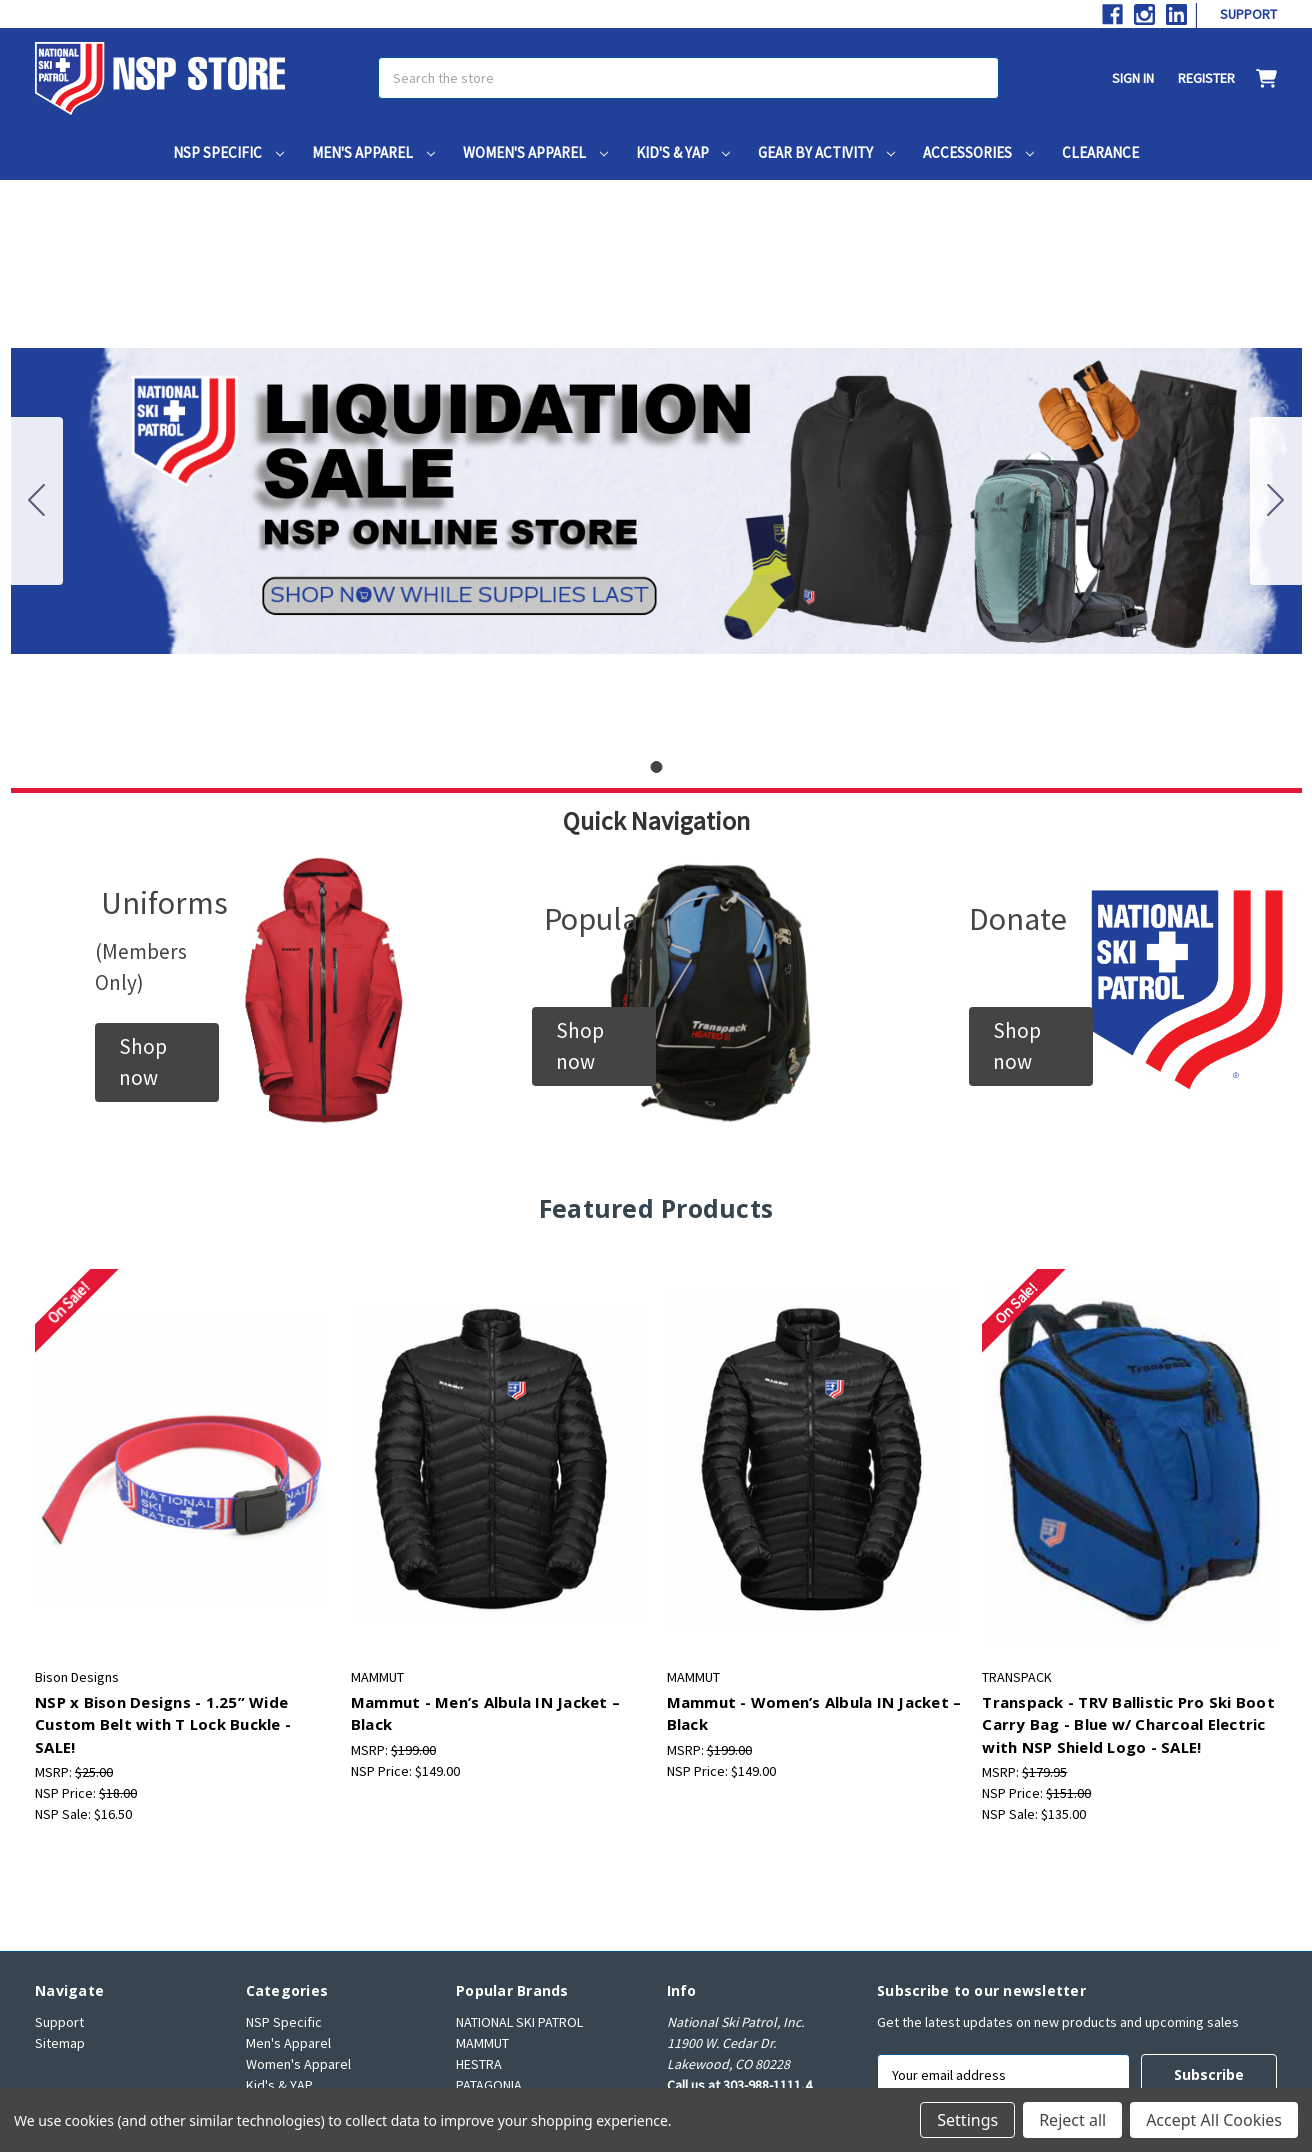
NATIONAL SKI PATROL (519, 2022)
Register (1206, 78)
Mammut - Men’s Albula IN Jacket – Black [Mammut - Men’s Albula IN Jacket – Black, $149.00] (485, 1713)
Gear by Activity (826, 152)
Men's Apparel (373, 152)
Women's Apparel (535, 152)
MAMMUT (482, 2043)
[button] (157, 1062)
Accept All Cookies (1214, 2120)
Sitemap (60, 2043)
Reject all (1072, 2120)
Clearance (1100, 152)
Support (1248, 14)
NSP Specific (228, 152)
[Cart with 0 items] (1256, 78)
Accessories (978, 152)
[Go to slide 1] (37, 501)
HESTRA (479, 2064)
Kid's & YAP (683, 152)
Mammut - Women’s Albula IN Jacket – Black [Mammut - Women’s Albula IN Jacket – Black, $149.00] (814, 1713)
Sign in (1133, 78)
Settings (967, 2120)
